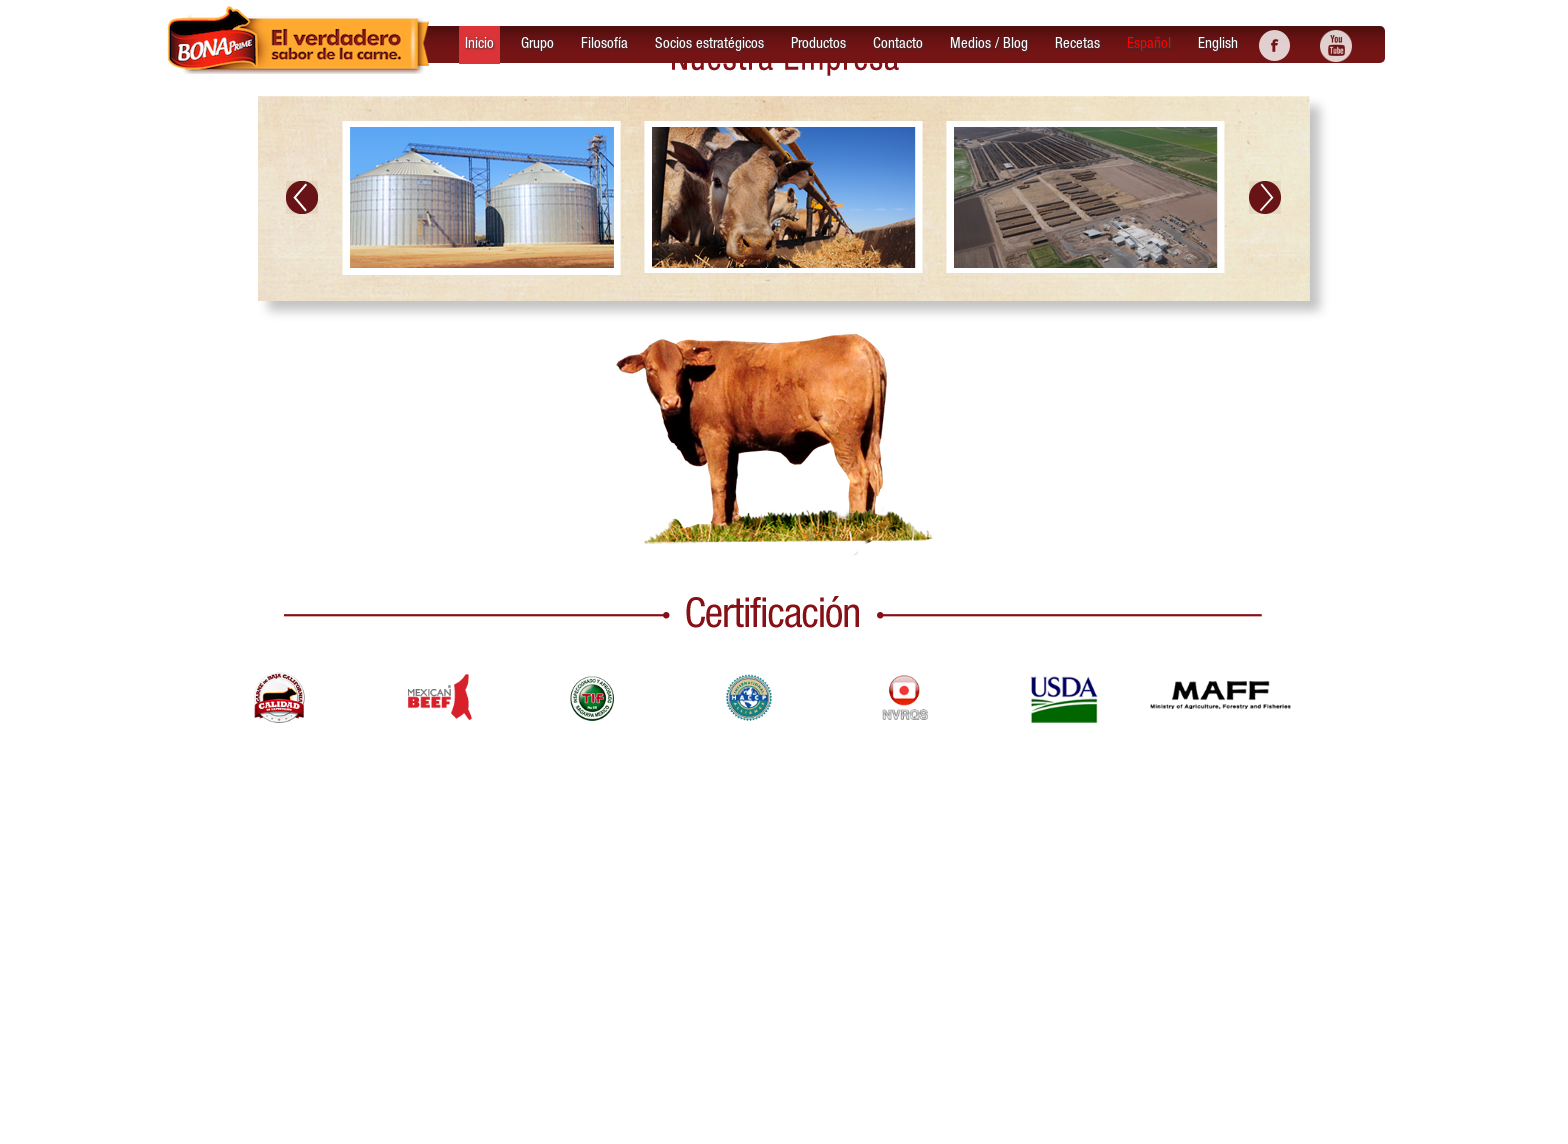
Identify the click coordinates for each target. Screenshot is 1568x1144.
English (1218, 44)
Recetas (1077, 44)
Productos (818, 44)
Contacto (898, 44)
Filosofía (604, 44)
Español (1149, 44)
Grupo (537, 44)
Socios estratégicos (709, 44)
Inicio (479, 44)
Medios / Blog (989, 44)
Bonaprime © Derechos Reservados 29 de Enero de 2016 (624, 1121)
